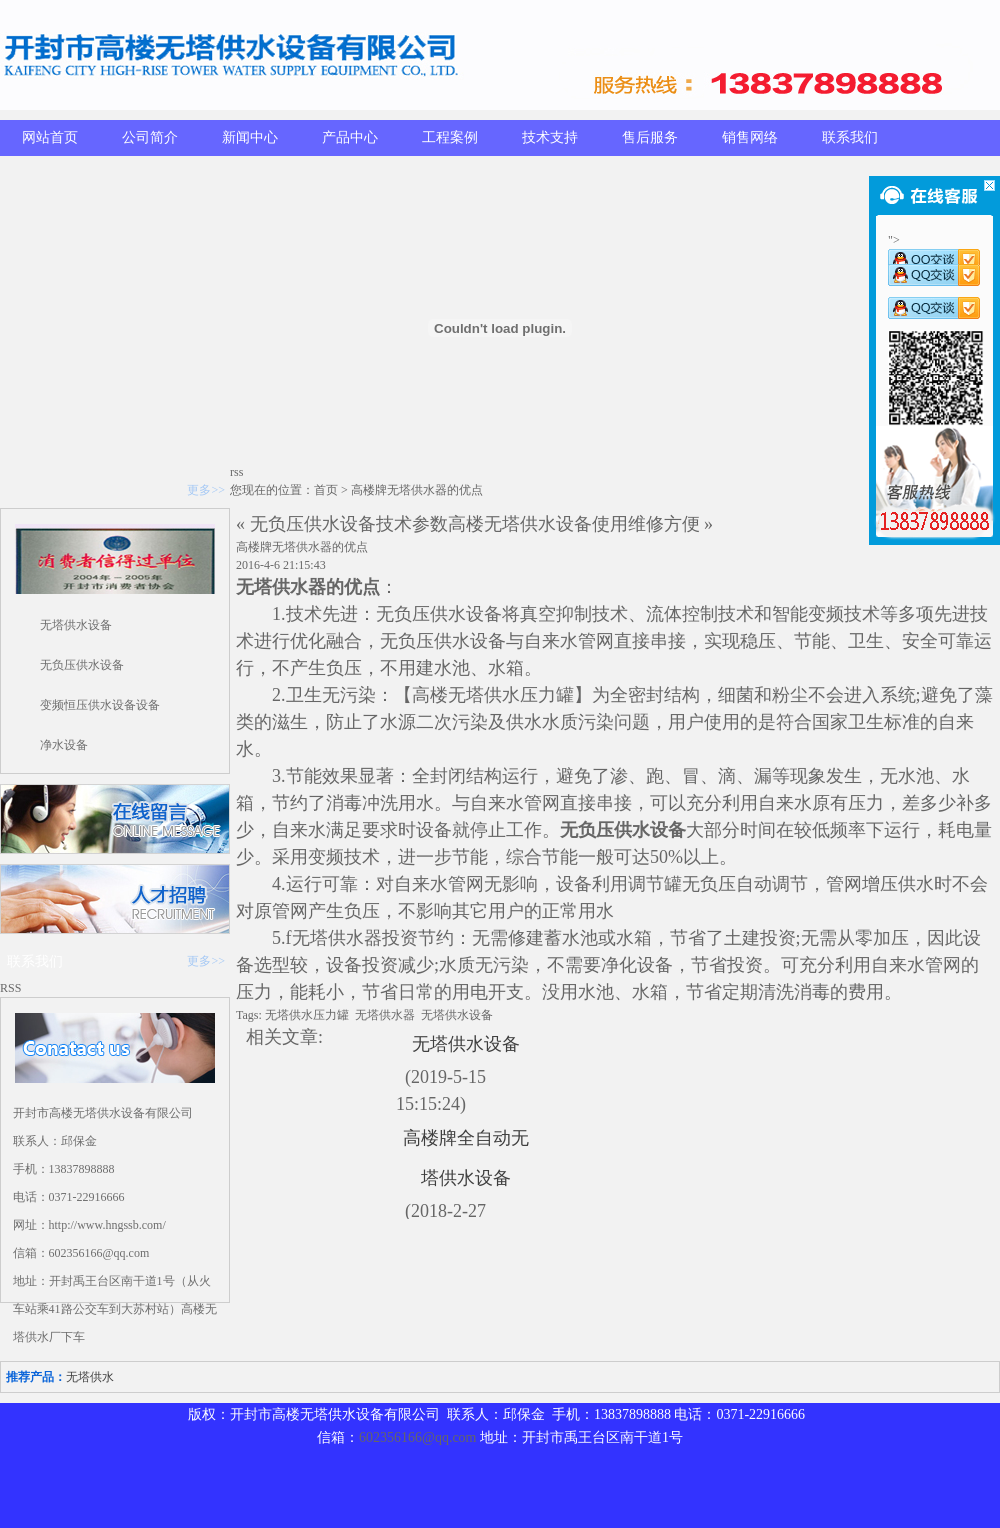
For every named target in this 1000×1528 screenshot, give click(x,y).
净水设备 (64, 745)
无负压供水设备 (82, 665)
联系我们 (850, 137)
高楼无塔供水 (466, 695)
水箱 (506, 668)
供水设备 (466, 614)
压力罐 (547, 695)
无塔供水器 (337, 938)
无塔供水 (272, 587)
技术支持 (550, 137)
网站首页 (50, 137)
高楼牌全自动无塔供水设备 (466, 1158)
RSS (10, 988)
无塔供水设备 (76, 625)
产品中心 (350, 137)
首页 (326, 490)
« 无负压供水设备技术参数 (342, 524)
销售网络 (750, 137)
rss (236, 472)
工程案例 (450, 137)
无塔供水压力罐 (307, 1015)
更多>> (206, 490)
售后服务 (650, 137)
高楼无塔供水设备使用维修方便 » (581, 524)
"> (934, 252)
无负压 (403, 614)
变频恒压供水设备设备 (100, 705)
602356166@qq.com (418, 1437)
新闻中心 (250, 137)
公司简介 (150, 137)
